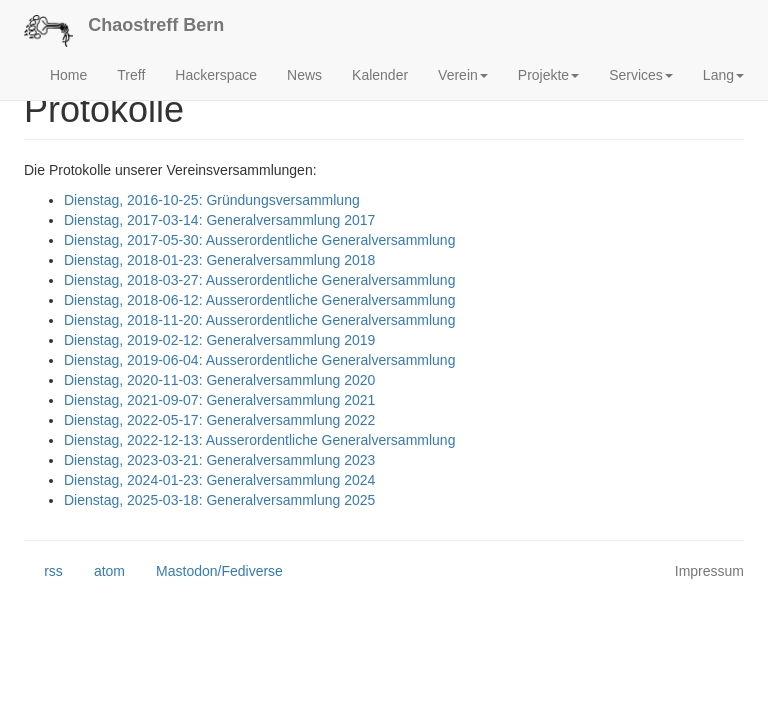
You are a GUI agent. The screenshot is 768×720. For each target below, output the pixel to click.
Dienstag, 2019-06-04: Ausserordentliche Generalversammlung (259, 360)
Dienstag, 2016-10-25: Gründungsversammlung (212, 200)
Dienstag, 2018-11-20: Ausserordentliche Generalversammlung (259, 320)
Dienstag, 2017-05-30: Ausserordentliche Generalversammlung (259, 240)
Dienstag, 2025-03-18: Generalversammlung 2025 (219, 500)
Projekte (548, 75)
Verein (463, 75)
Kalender (380, 75)
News (304, 75)
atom (99, 572)
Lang (723, 75)
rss (43, 572)
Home (68, 75)
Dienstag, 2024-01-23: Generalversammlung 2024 (219, 480)
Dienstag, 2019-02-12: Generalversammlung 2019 (219, 340)
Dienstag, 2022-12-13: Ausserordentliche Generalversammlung (259, 440)
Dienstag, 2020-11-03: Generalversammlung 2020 (219, 380)
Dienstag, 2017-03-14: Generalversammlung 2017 (219, 220)
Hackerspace (216, 75)
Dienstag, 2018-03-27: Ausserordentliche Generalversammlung (259, 280)
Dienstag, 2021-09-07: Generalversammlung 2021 (219, 400)
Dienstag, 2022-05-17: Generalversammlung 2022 (219, 420)
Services (641, 75)
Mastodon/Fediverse (209, 572)
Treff (131, 75)
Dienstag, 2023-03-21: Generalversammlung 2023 (219, 460)
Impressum (709, 571)
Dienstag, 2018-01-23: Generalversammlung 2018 (219, 260)
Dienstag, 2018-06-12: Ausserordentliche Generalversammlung (259, 300)
